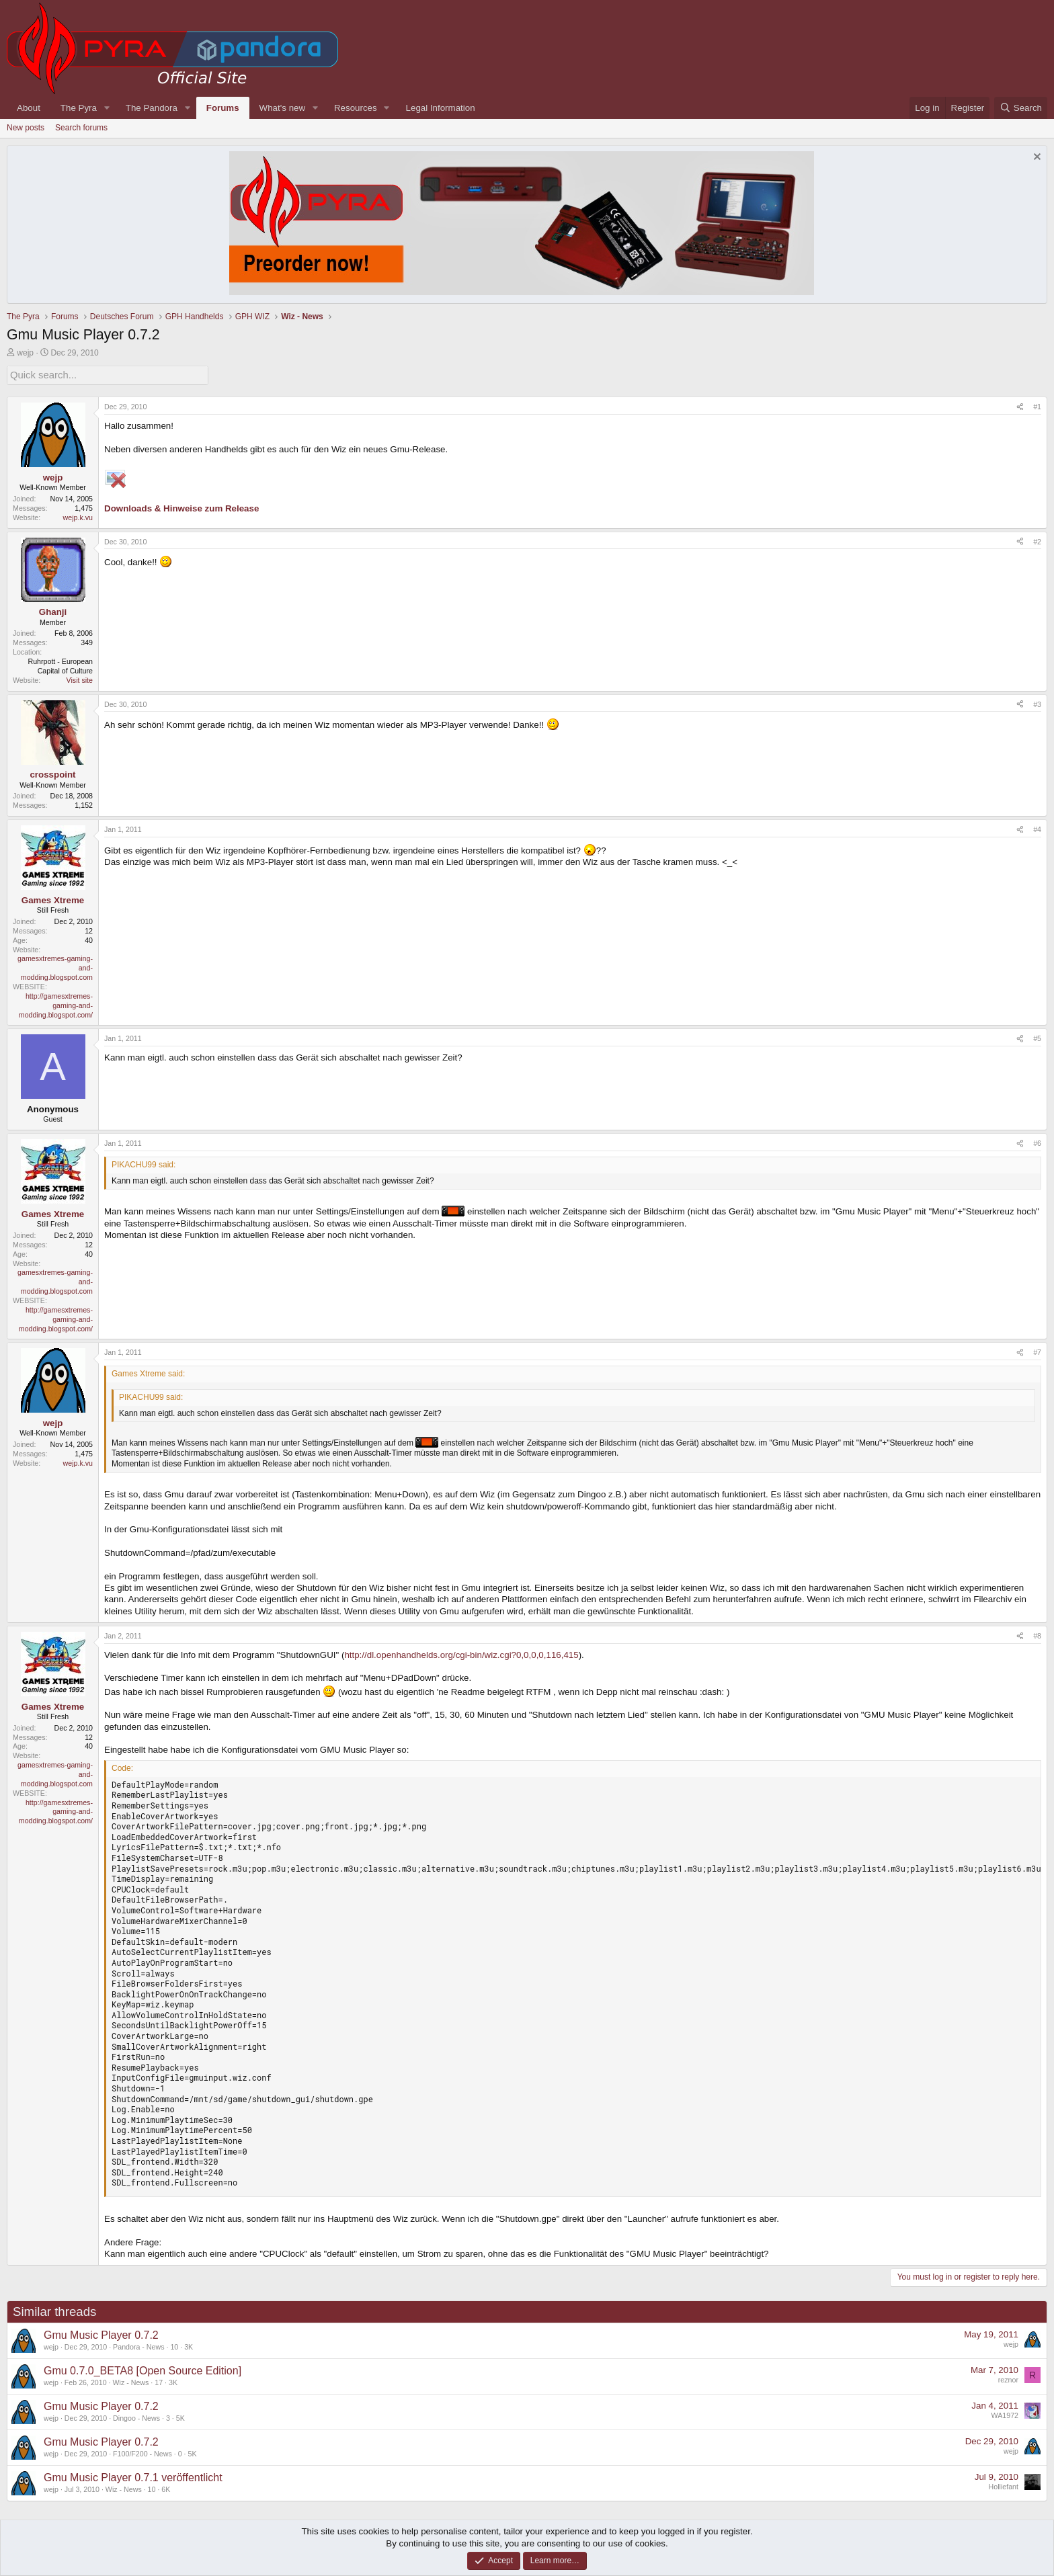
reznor (1008, 2378)
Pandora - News (138, 2345)
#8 (1037, 1634)
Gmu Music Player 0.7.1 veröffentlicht (133, 2476)
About (28, 108)
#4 (1037, 828)
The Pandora (151, 108)
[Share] (1020, 406)
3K (188, 2345)
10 (174, 2345)
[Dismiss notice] (1035, 158)
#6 (1037, 1142)
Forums (222, 108)
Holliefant (1003, 2485)
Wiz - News (131, 2381)
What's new (282, 108)
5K (180, 2417)
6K (165, 2488)
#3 (1037, 703)
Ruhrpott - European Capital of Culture (60, 664)
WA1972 (1004, 2414)
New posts (25, 127)
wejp (25, 353)
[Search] (1020, 108)
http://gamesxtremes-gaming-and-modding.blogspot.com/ (56, 1004)
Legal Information (440, 108)
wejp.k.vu (78, 516)
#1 (1037, 405)
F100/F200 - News (142, 2452)
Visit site (80, 679)
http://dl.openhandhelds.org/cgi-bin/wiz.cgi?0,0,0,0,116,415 (461, 1654)
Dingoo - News (136, 2417)
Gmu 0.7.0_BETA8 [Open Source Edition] (142, 2369)
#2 (1037, 540)
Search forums (81, 127)
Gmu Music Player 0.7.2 (101, 2333)
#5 (1037, 1037)
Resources (355, 108)
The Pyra (78, 108)
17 (159, 2381)
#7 (1037, 1351)
